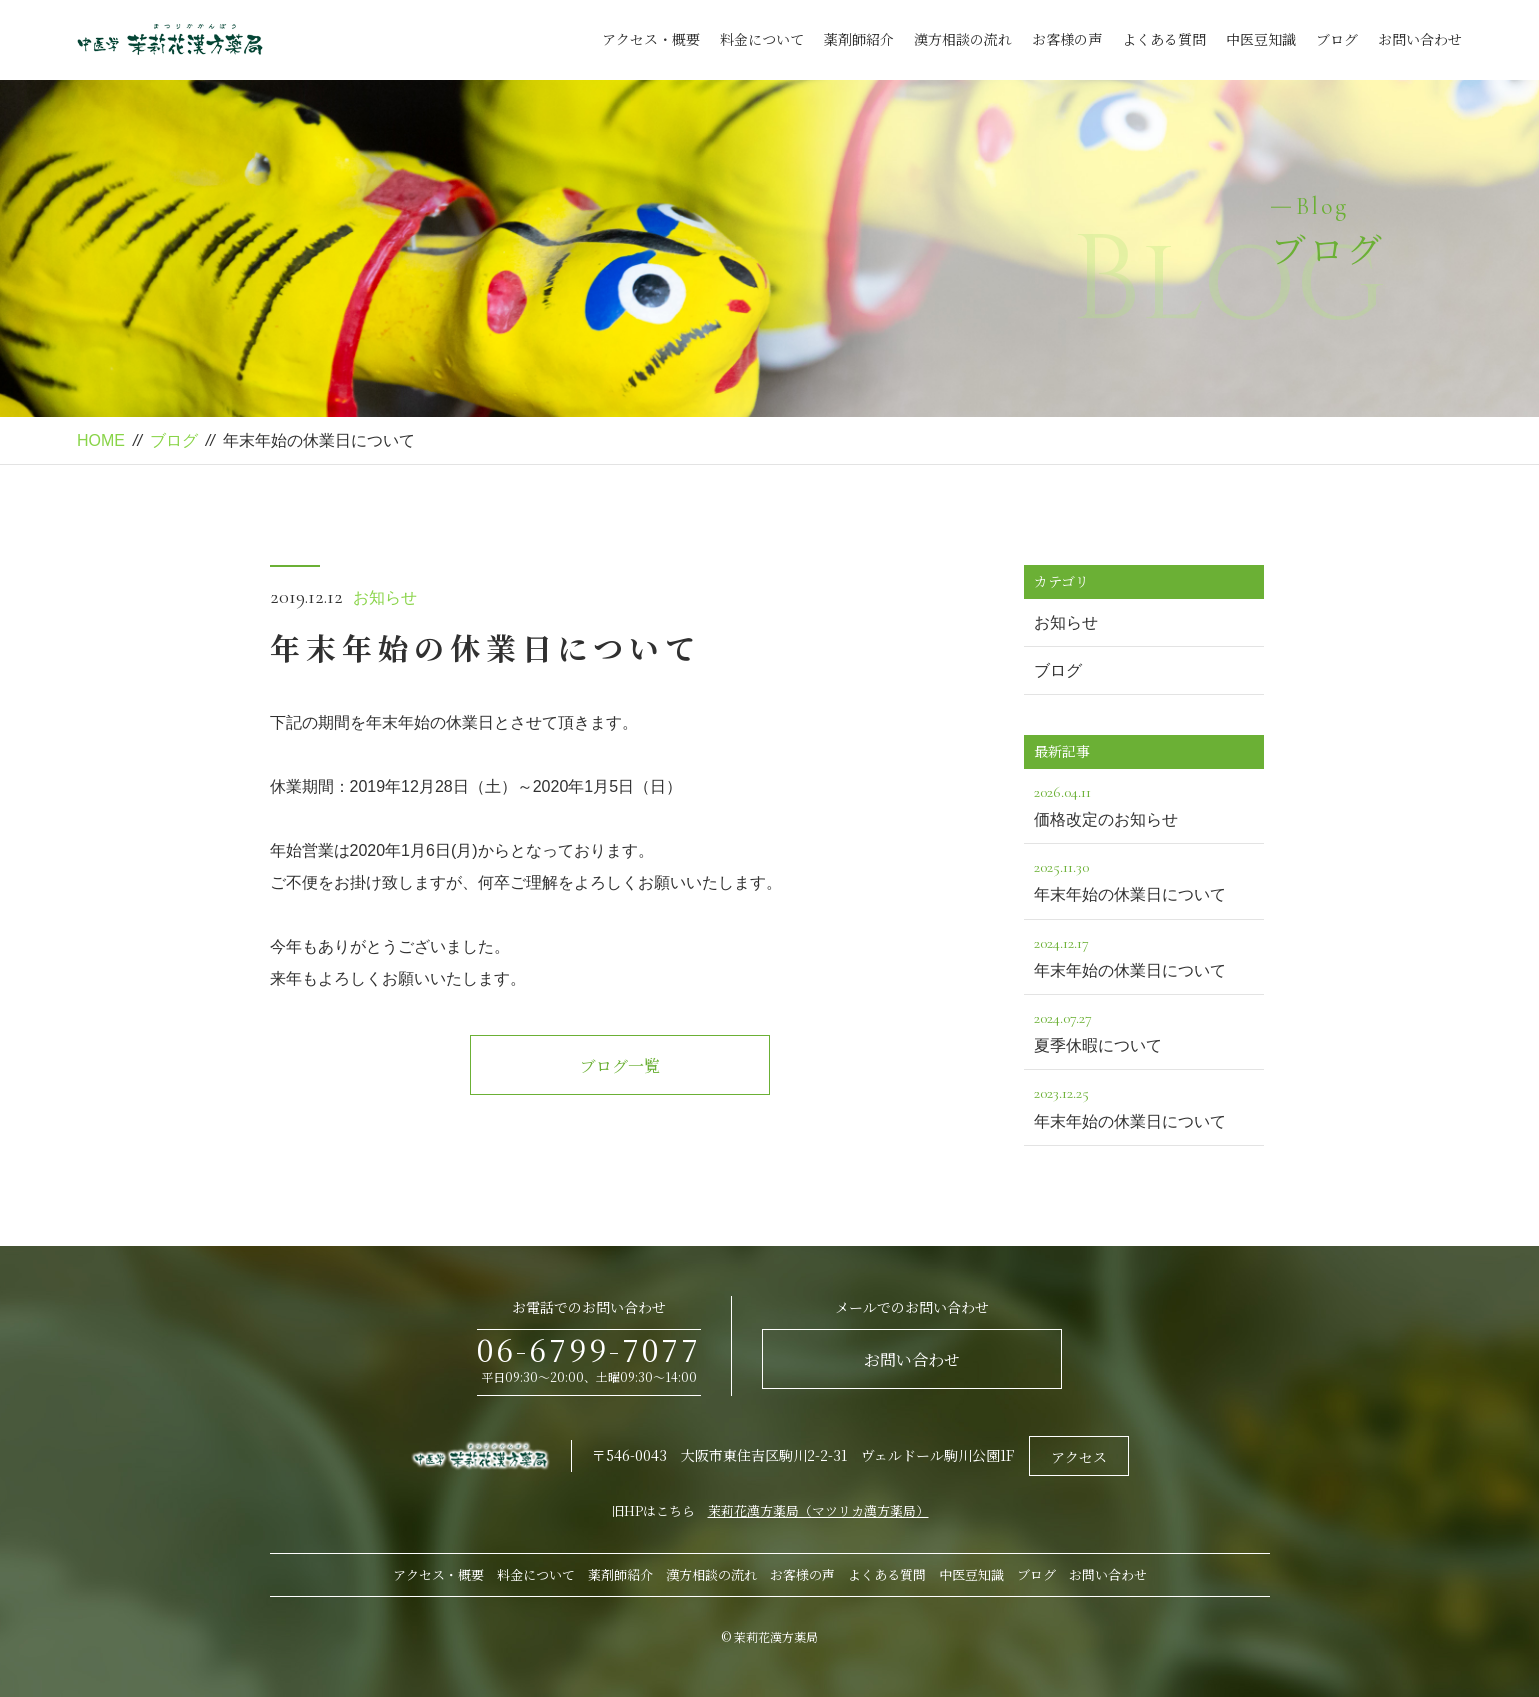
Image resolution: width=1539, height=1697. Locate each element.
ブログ (1337, 39)
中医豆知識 (1261, 39)
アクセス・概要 (651, 39)
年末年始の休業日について (1144, 878)
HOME (101, 440)
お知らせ (385, 597)
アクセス (1079, 1457)
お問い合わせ (1420, 39)
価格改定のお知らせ (1144, 803)
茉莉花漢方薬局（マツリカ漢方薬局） (818, 1510)
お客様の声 (1067, 39)
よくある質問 (1164, 39)
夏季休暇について (1144, 1029)
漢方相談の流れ (963, 39)
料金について (762, 39)
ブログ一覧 (620, 1065)
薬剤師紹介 (859, 39)
